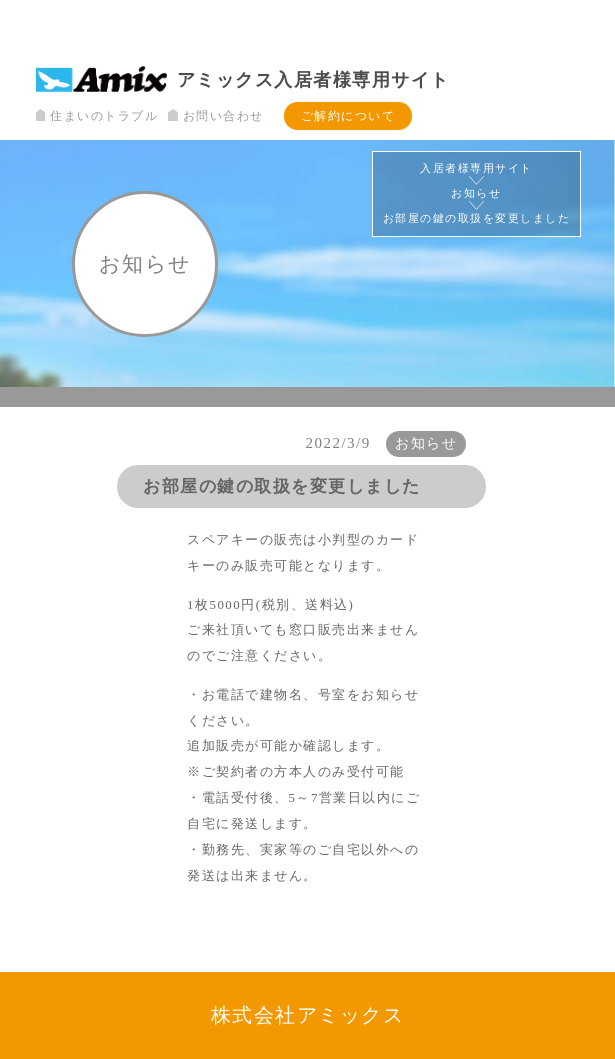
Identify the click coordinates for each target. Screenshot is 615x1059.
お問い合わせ (215, 116)
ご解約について (348, 116)
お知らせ (476, 193)
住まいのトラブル (97, 116)
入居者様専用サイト (476, 168)
